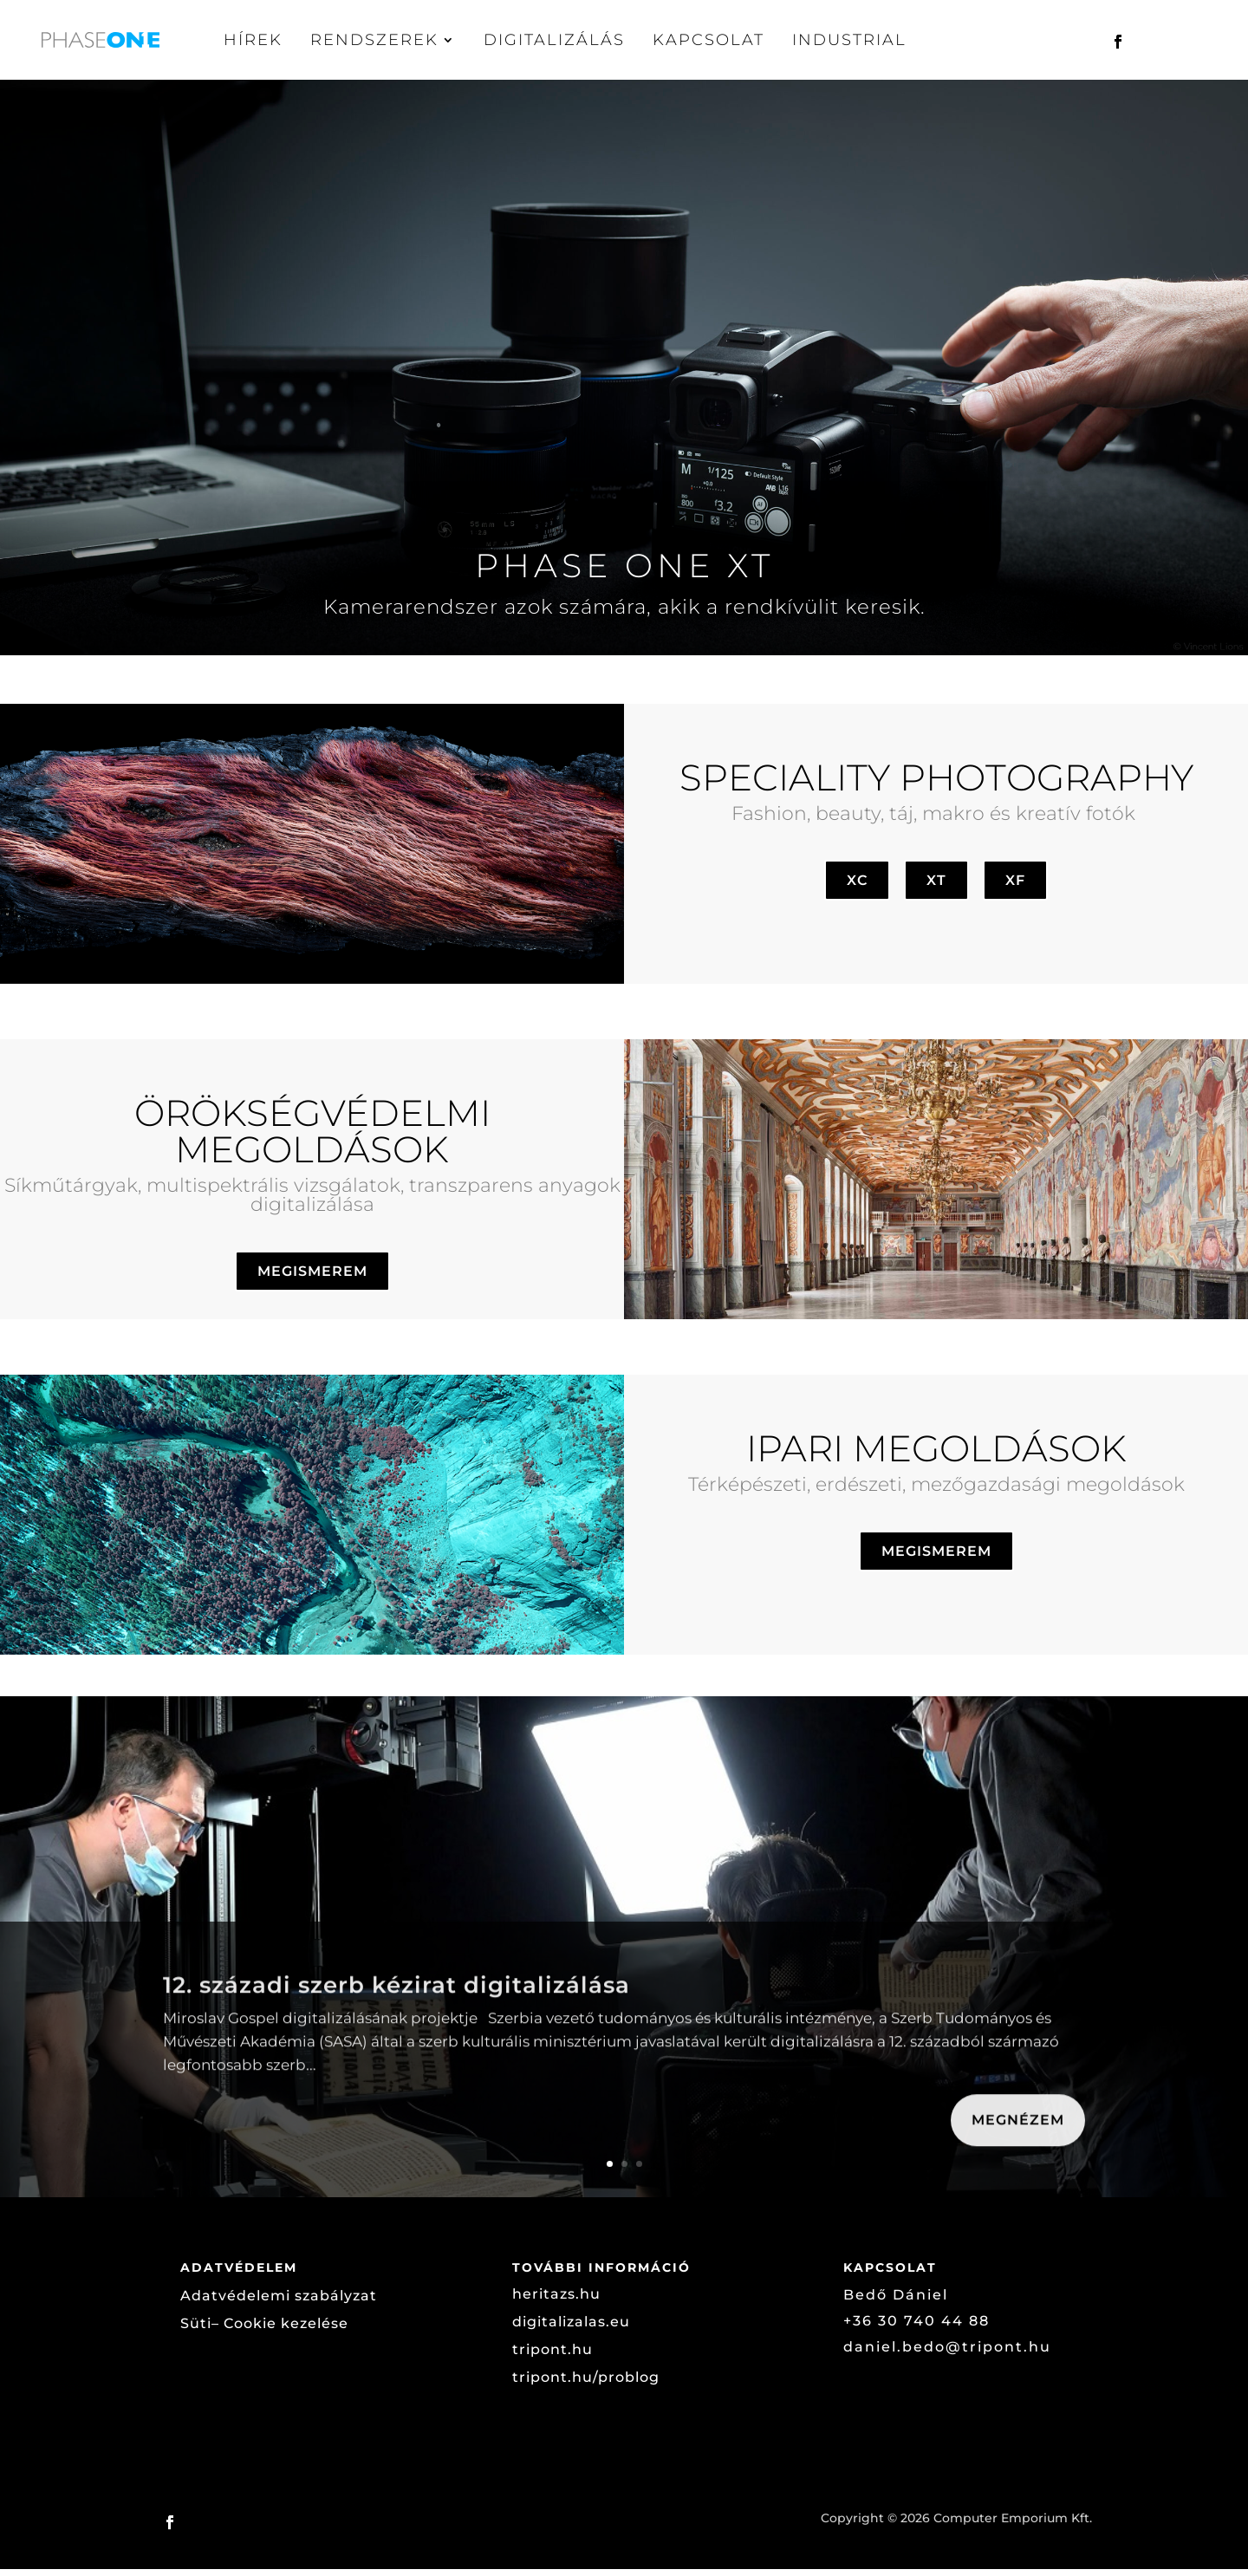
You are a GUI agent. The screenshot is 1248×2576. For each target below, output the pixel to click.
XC (857, 887)
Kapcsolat (708, 39)
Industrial (849, 39)
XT (936, 887)
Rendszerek (374, 39)
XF (1015, 887)
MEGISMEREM (312, 1278)
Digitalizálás (554, 39)
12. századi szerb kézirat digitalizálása (396, 2031)
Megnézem (1018, 2165)
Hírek (253, 39)
